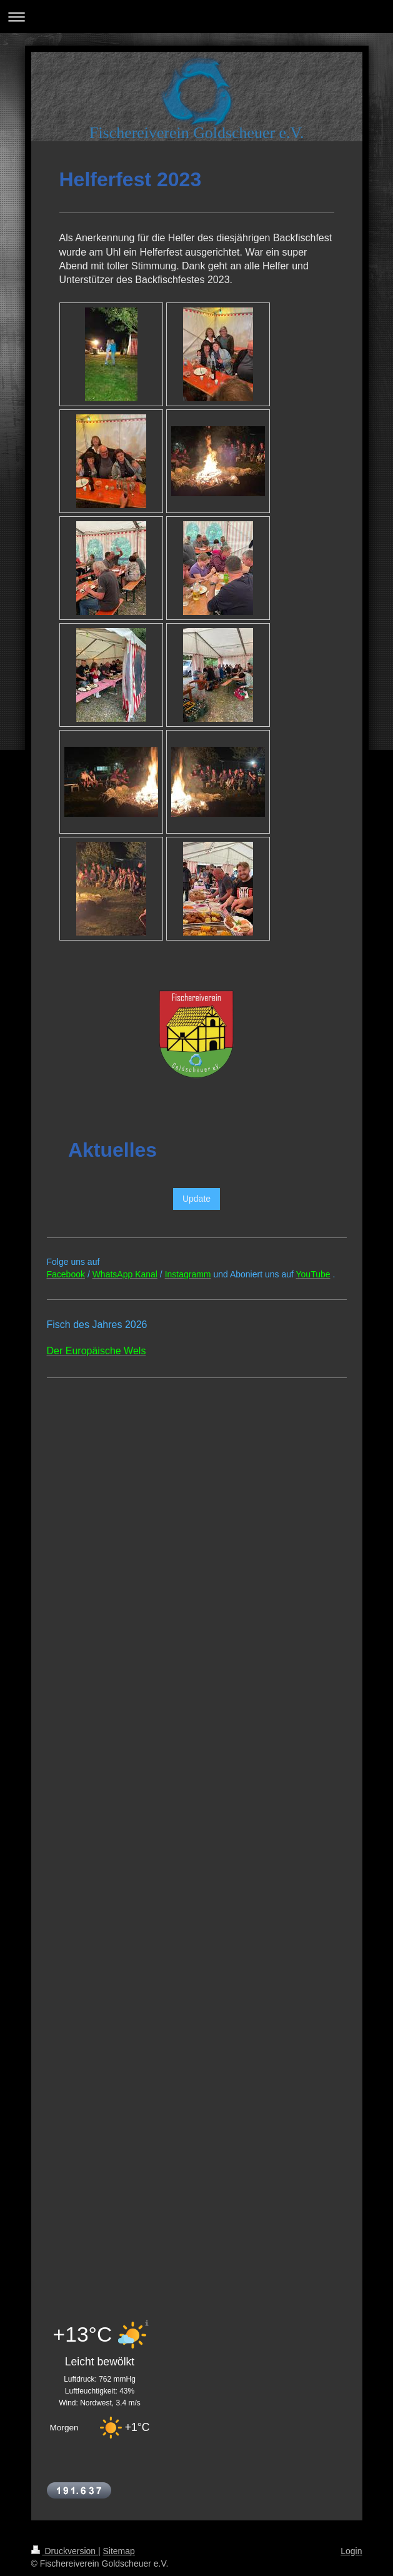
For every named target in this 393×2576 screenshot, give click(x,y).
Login (351, 2551)
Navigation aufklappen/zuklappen (196, 16)
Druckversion (64, 2551)
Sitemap (119, 2551)
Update (196, 1199)
